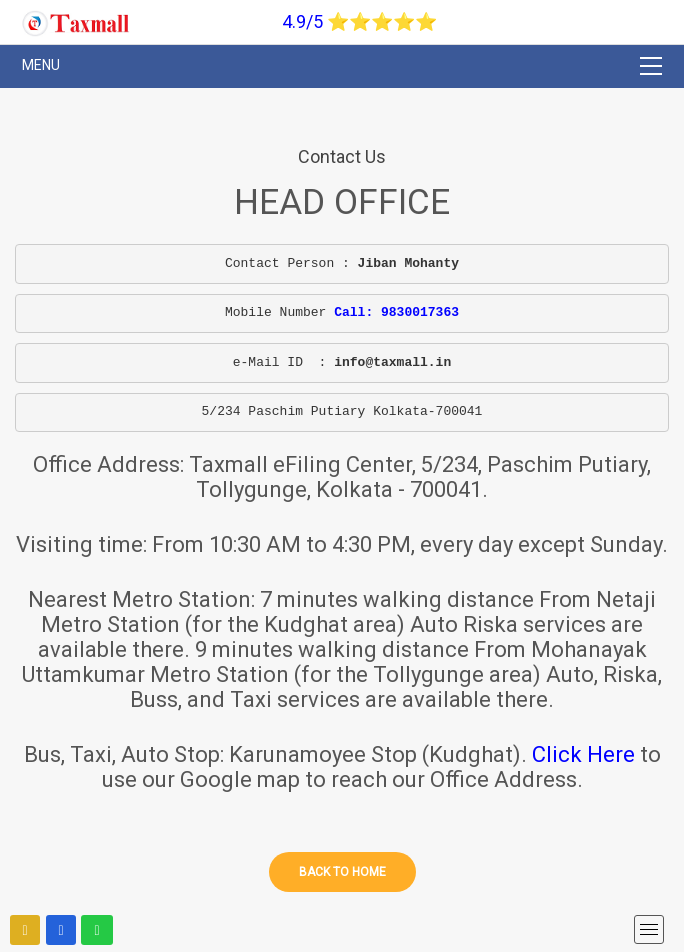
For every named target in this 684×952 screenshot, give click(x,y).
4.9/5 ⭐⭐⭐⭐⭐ (359, 21)
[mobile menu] (649, 929)
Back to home (342, 872)
